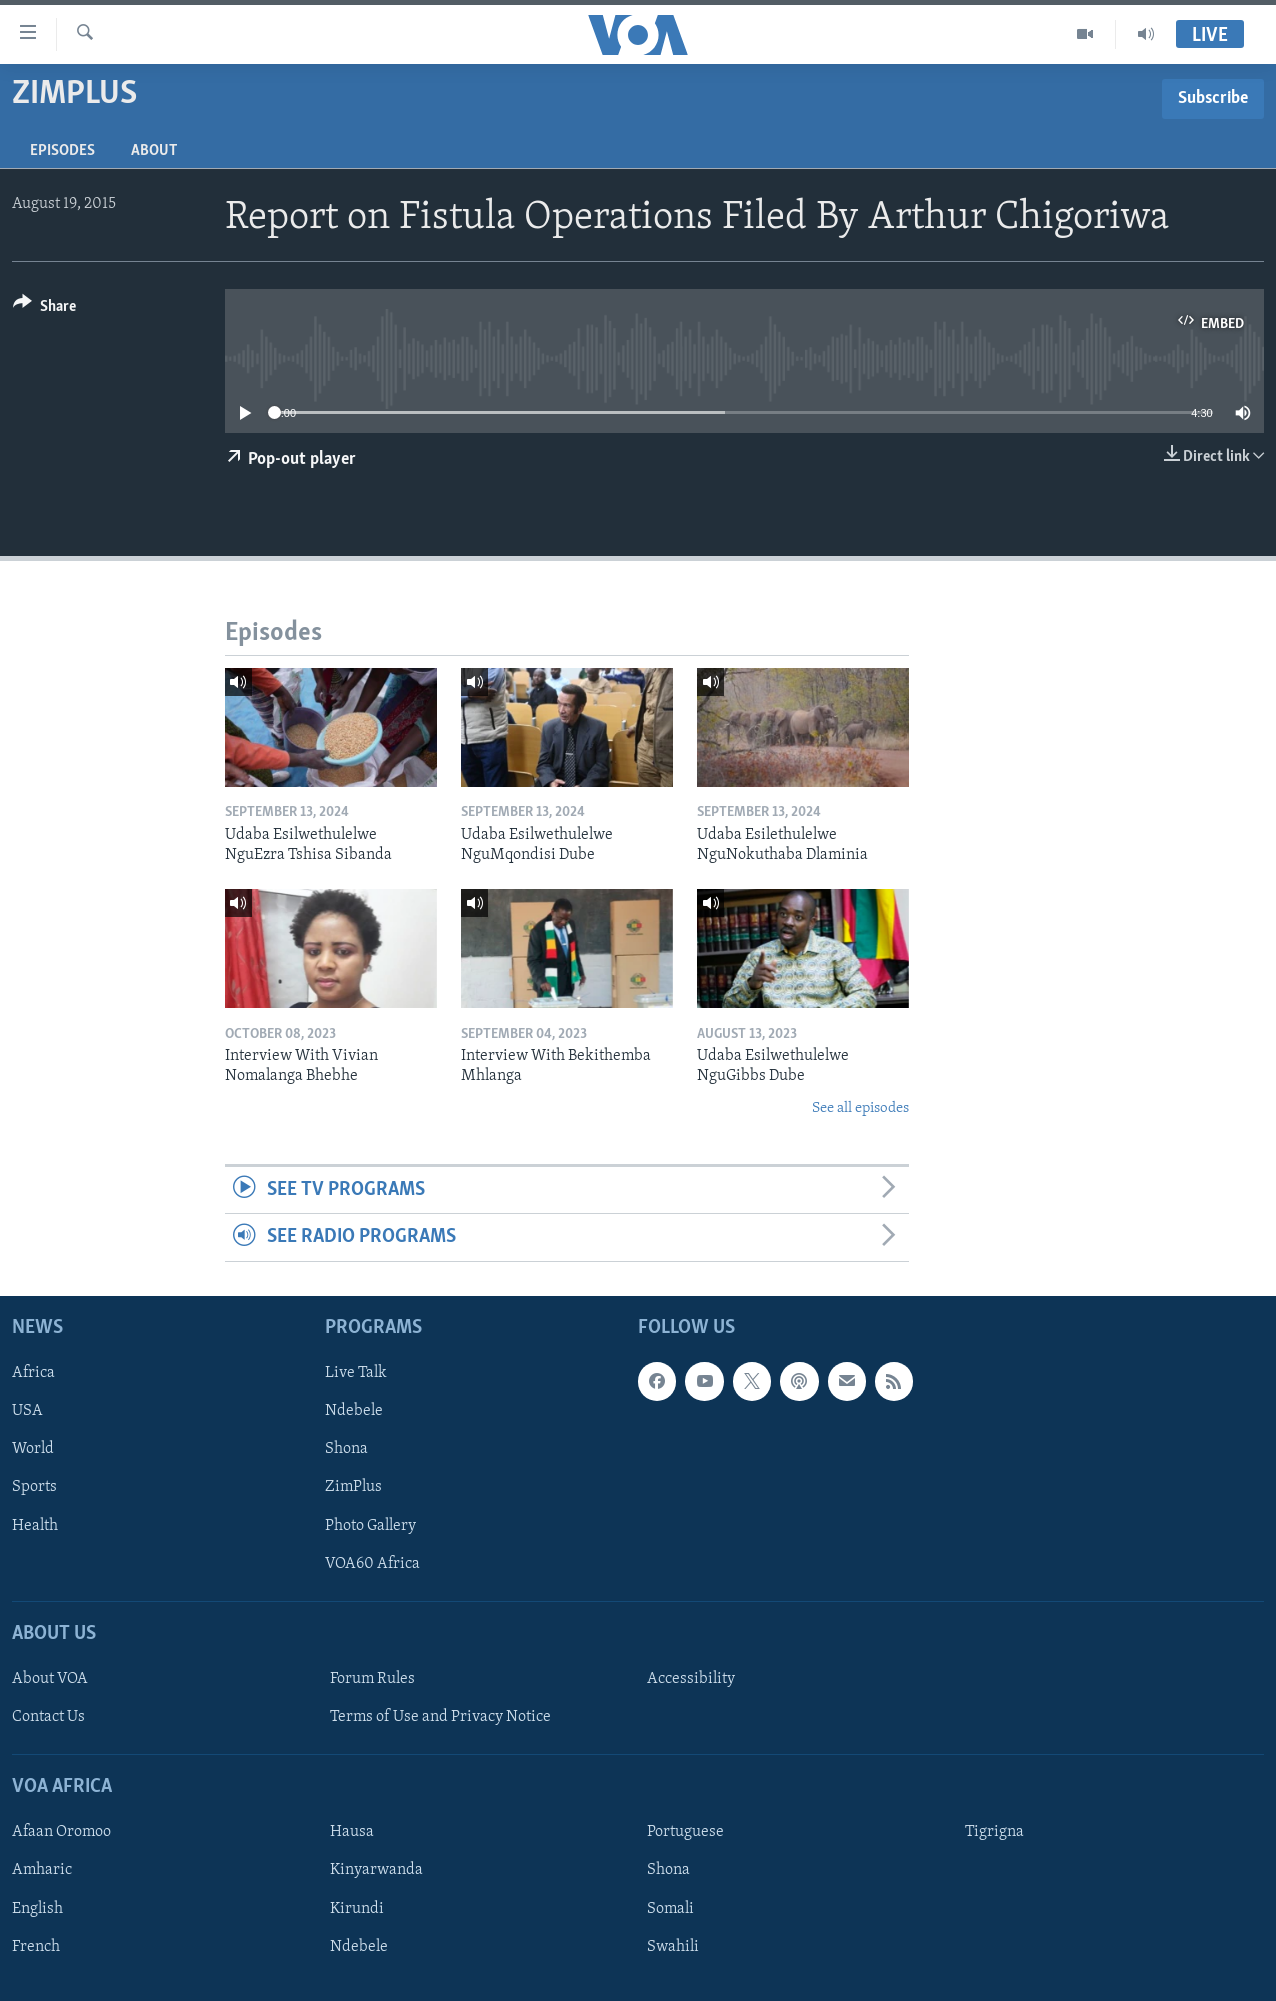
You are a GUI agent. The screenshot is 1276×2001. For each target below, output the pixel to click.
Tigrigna (994, 1832)
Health (35, 1525)
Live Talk (356, 1373)
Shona (346, 1449)
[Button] (44, 309)
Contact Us (48, 1717)
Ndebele (354, 1411)
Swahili (673, 1946)
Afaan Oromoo (61, 1832)
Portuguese (685, 1832)
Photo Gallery (370, 1525)
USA (27, 1411)
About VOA (50, 1679)
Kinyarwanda (376, 1870)
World (33, 1449)
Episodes (62, 151)
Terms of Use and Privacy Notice (440, 1717)
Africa (33, 1373)
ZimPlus (353, 1487)
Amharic (42, 1870)
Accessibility (691, 1679)
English (37, 1908)
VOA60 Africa (372, 1563)
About (154, 151)
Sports (34, 1487)
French (36, 1946)
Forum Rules (372, 1679)
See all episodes (860, 1108)
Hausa (352, 1832)
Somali (670, 1908)
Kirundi (357, 1908)
